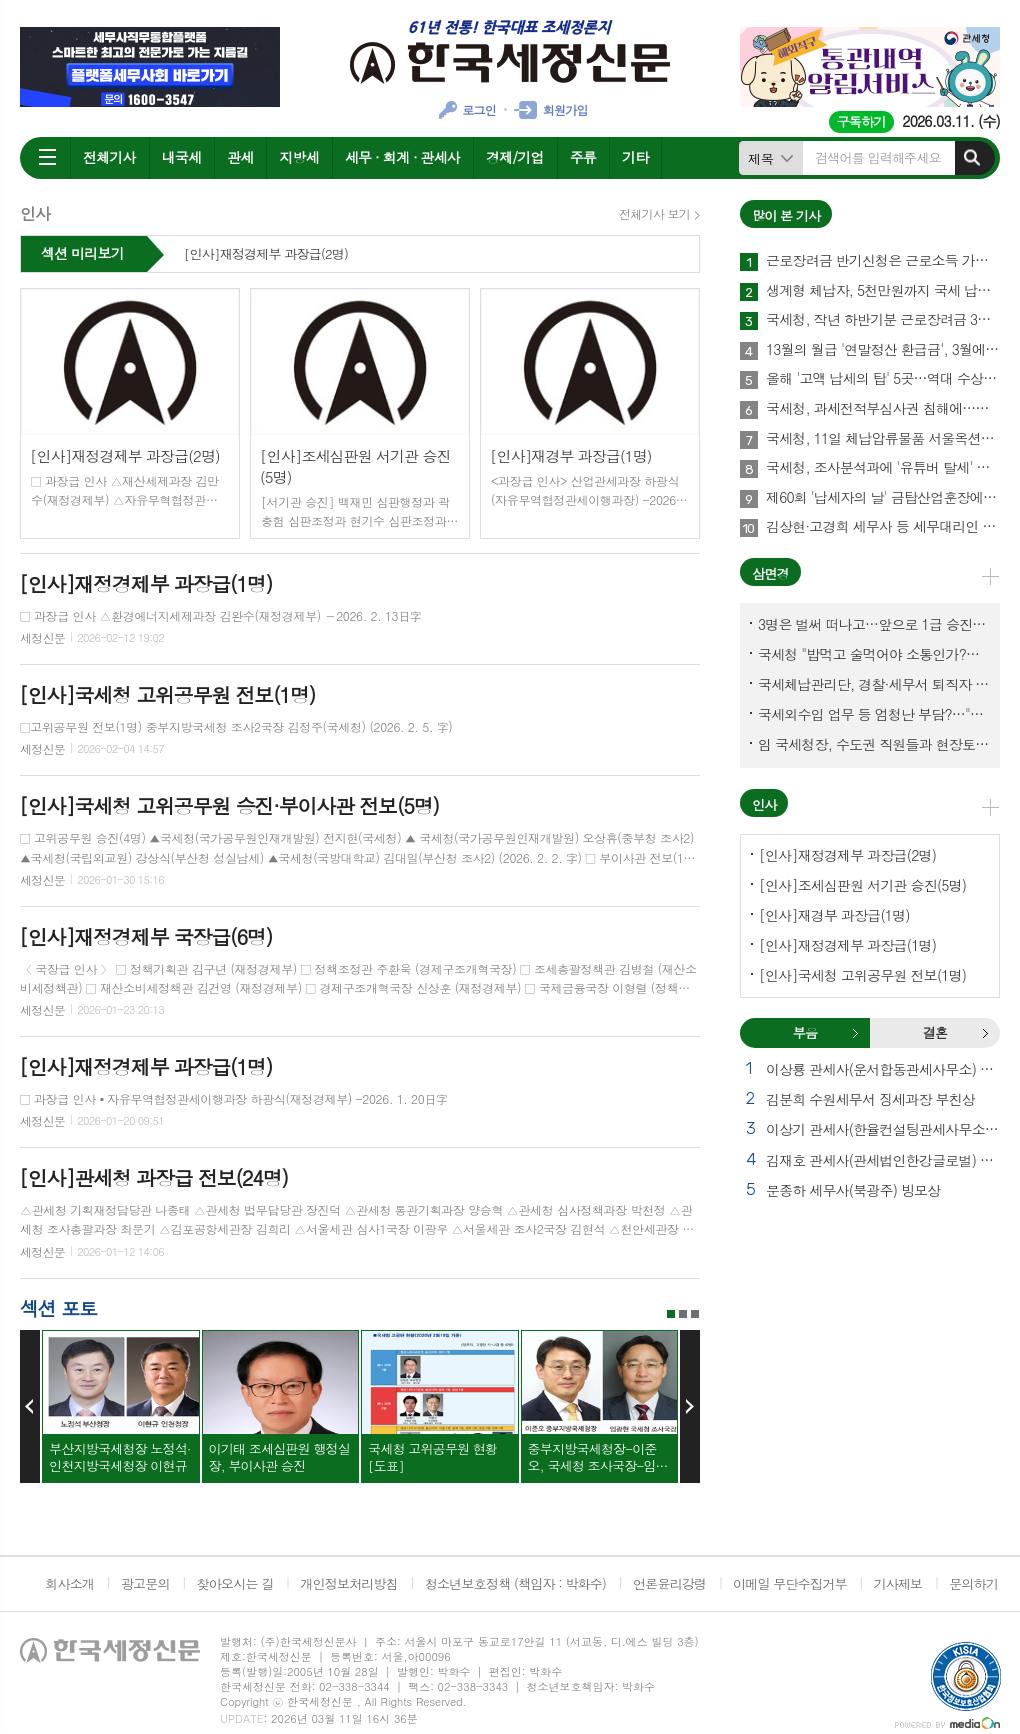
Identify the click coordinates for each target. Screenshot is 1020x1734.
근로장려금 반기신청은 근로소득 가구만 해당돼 (883, 261)
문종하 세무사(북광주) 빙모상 (853, 1190)
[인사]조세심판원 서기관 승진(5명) (862, 885)
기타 (635, 157)
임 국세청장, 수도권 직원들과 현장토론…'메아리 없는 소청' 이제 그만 (874, 744)
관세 (240, 157)
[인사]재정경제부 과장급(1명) (847, 945)
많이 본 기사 (786, 215)
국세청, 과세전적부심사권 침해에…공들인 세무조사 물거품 (883, 409)
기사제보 (897, 1583)
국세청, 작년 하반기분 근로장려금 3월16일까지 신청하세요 (883, 320)
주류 (583, 157)
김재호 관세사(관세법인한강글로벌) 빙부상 (883, 1160)
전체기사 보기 (654, 214)
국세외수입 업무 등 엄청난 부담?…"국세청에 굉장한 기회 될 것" (874, 714)
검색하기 (972, 158)
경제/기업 (515, 157)
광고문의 (145, 1583)
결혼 (985, 1033)
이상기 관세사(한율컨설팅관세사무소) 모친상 (883, 1129)
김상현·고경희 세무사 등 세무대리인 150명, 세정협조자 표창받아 (883, 527)
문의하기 (973, 1583)
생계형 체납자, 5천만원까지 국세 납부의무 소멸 (883, 291)
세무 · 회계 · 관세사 (402, 157)
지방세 (298, 157)
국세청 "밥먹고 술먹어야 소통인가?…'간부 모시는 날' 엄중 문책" (874, 654)
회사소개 (69, 1583)
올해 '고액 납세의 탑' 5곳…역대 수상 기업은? (883, 379)
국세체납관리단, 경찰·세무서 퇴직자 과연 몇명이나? (874, 684)
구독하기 (861, 121)
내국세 (181, 157)
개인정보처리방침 (349, 1583)
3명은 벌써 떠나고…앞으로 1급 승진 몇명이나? (874, 624)
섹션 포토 (58, 1307)
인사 (764, 804)
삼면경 (770, 573)
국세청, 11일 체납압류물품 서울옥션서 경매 (883, 439)
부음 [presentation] (805, 1032)
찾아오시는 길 (235, 1583)
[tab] (805, 1033)
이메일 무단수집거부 (790, 1583)
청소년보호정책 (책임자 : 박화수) (515, 1583)
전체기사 (109, 157)
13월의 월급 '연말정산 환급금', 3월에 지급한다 (883, 350)
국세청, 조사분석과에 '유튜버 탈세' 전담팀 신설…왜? (883, 468)
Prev (30, 1407)
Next (690, 1407)
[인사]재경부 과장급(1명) (834, 915)
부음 (855, 1033)
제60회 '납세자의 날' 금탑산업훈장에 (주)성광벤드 (883, 498)
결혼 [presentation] (935, 1032)
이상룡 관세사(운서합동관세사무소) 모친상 (883, 1069)
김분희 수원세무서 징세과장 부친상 (870, 1099)
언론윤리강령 (669, 1583)
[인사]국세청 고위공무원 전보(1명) (862, 975)
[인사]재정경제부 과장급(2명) (266, 255)
